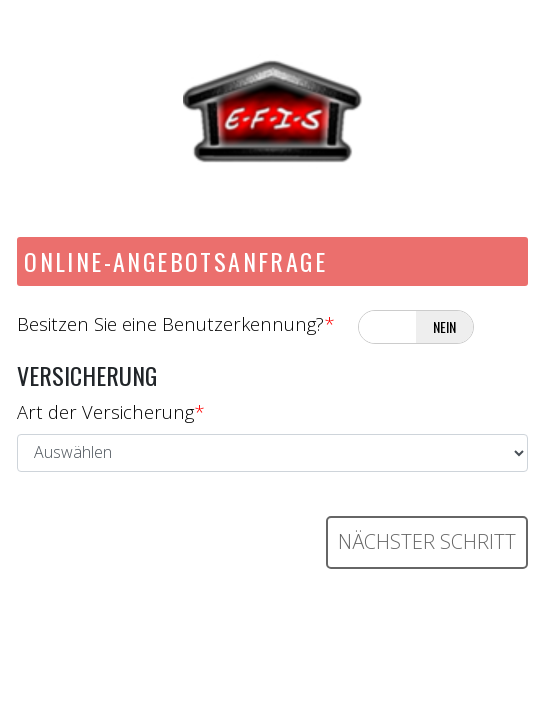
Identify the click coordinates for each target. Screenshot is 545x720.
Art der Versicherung (111, 411)
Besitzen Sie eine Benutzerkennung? (176, 323)
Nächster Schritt (427, 541)
